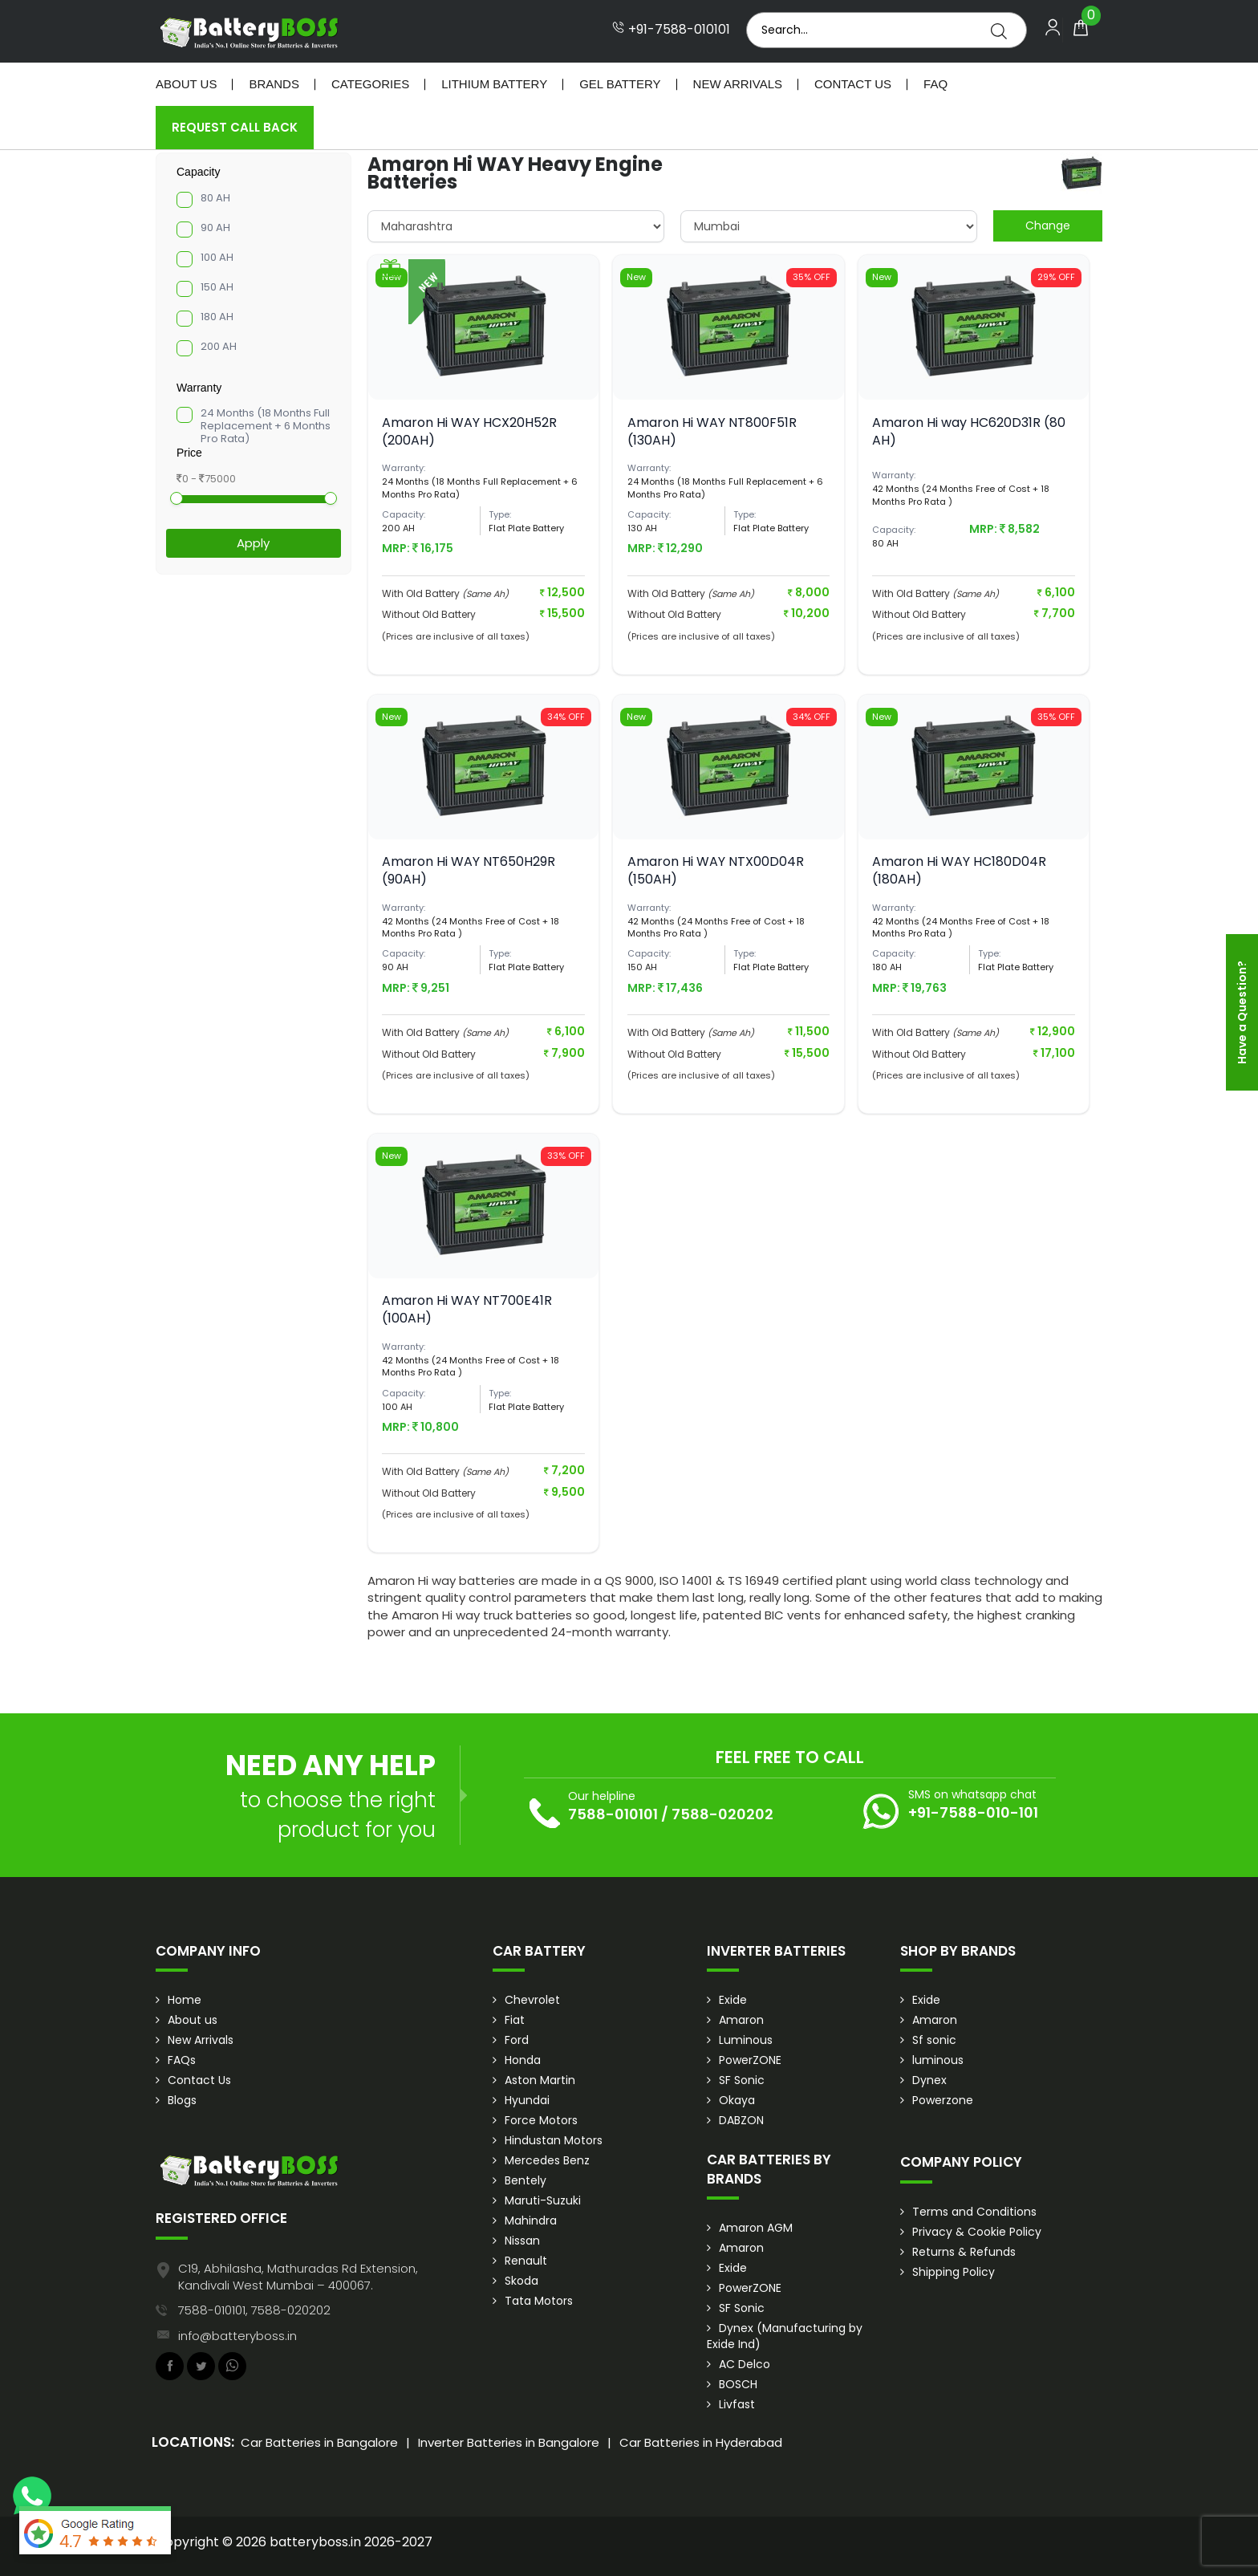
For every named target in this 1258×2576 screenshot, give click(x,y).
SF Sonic (742, 2080)
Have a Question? (1242, 1012)
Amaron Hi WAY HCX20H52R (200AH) (469, 431)
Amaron (741, 2020)
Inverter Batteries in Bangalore (508, 2442)
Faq (935, 84)
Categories (370, 84)
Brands (274, 84)
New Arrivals (737, 84)
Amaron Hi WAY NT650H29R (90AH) (468, 870)
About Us (186, 84)
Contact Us (852, 84)
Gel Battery (619, 84)
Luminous (746, 2040)
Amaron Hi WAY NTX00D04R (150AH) (715, 870)
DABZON (741, 2120)
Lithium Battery (494, 84)
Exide (733, 2000)
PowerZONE (750, 2060)
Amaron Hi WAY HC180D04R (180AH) (959, 870)
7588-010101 (613, 1814)
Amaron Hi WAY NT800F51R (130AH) (712, 431)
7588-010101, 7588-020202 (254, 2310)
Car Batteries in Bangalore (319, 2442)
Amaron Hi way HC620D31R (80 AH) (968, 431)
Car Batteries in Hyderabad (700, 2442)
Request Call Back (235, 127)
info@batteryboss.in (237, 2335)
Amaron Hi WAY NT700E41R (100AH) (467, 1309)
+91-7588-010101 (671, 30)
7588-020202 (722, 1814)
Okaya (737, 2100)
